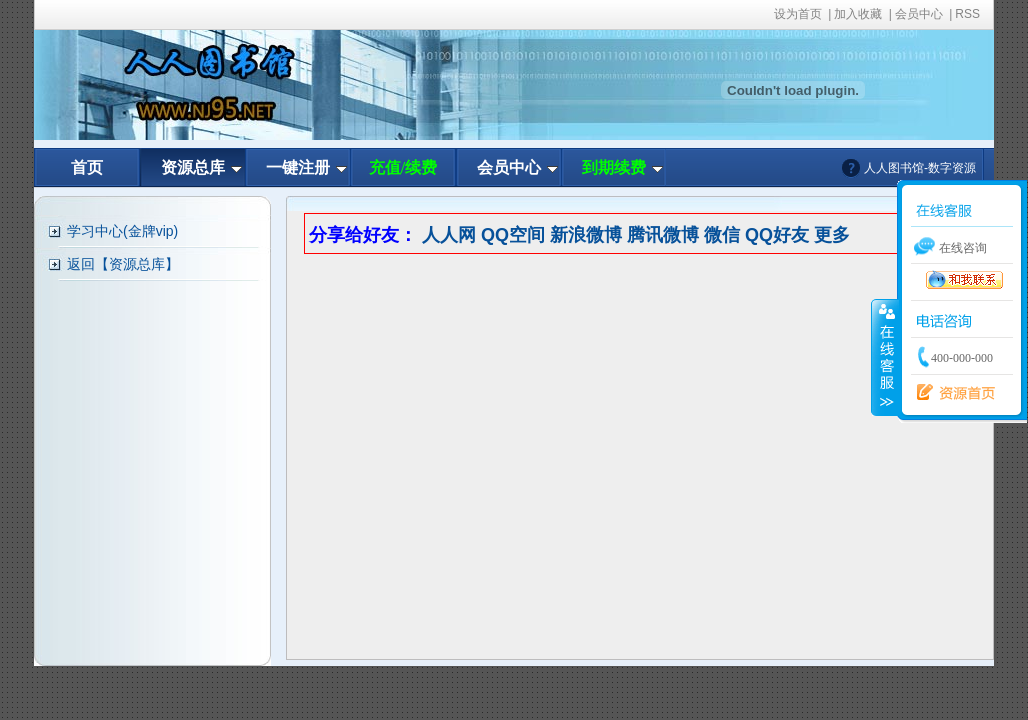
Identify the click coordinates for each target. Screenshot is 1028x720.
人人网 (449, 235)
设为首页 (798, 14)
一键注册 (298, 167)
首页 (87, 167)
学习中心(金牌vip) (122, 231)
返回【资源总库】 (123, 264)
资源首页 (951, 393)
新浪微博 (586, 235)
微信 (722, 235)
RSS (967, 14)
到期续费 (614, 167)
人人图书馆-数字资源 (920, 168)
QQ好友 (777, 235)
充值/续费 (403, 167)
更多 (832, 235)
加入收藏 (858, 14)
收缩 (885, 357)
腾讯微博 (663, 235)
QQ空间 (513, 235)
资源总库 (193, 167)
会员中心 (919, 14)
